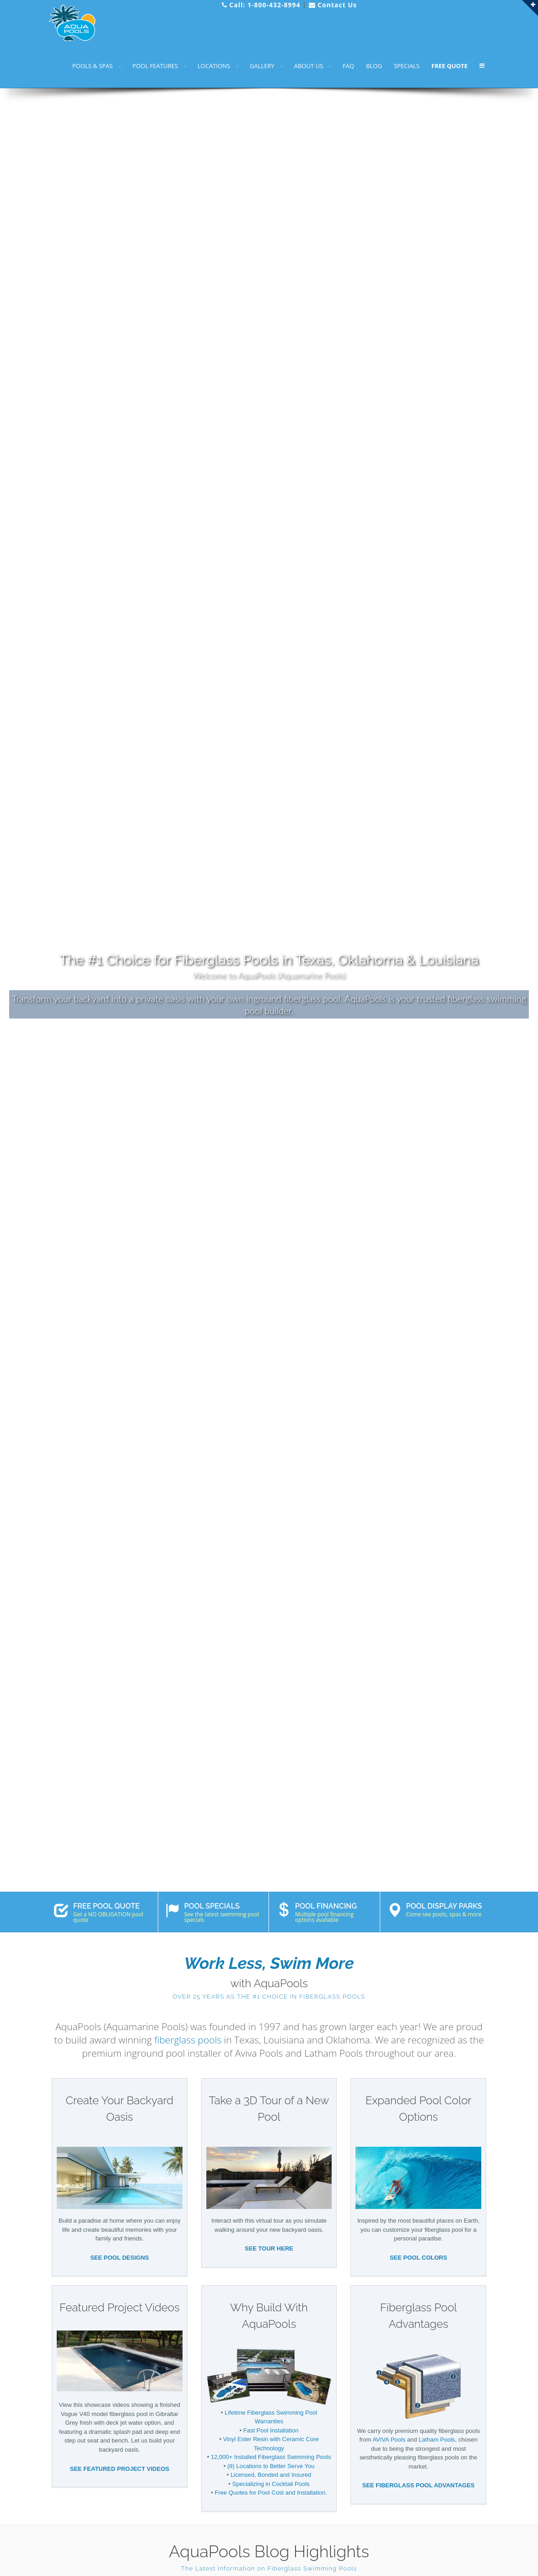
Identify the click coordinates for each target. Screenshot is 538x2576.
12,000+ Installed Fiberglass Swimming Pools (271, 2456)
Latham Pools (437, 2439)
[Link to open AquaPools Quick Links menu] (530, 8)
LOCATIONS (214, 66)
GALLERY (262, 66)
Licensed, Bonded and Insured (271, 2474)
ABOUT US (308, 66)
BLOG (374, 66)
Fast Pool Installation (271, 2430)
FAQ (348, 66)
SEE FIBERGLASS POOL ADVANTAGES (418, 2485)
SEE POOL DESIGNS (119, 2257)
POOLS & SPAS (92, 66)
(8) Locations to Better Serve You (271, 2466)
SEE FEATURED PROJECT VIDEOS (119, 2468)
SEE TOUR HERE (269, 2248)
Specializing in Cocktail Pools (271, 2483)
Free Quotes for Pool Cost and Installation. (271, 2492)
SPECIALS (407, 66)
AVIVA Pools (388, 2439)
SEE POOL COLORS (418, 2257)
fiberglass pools (187, 2039)
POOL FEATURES (155, 66)
